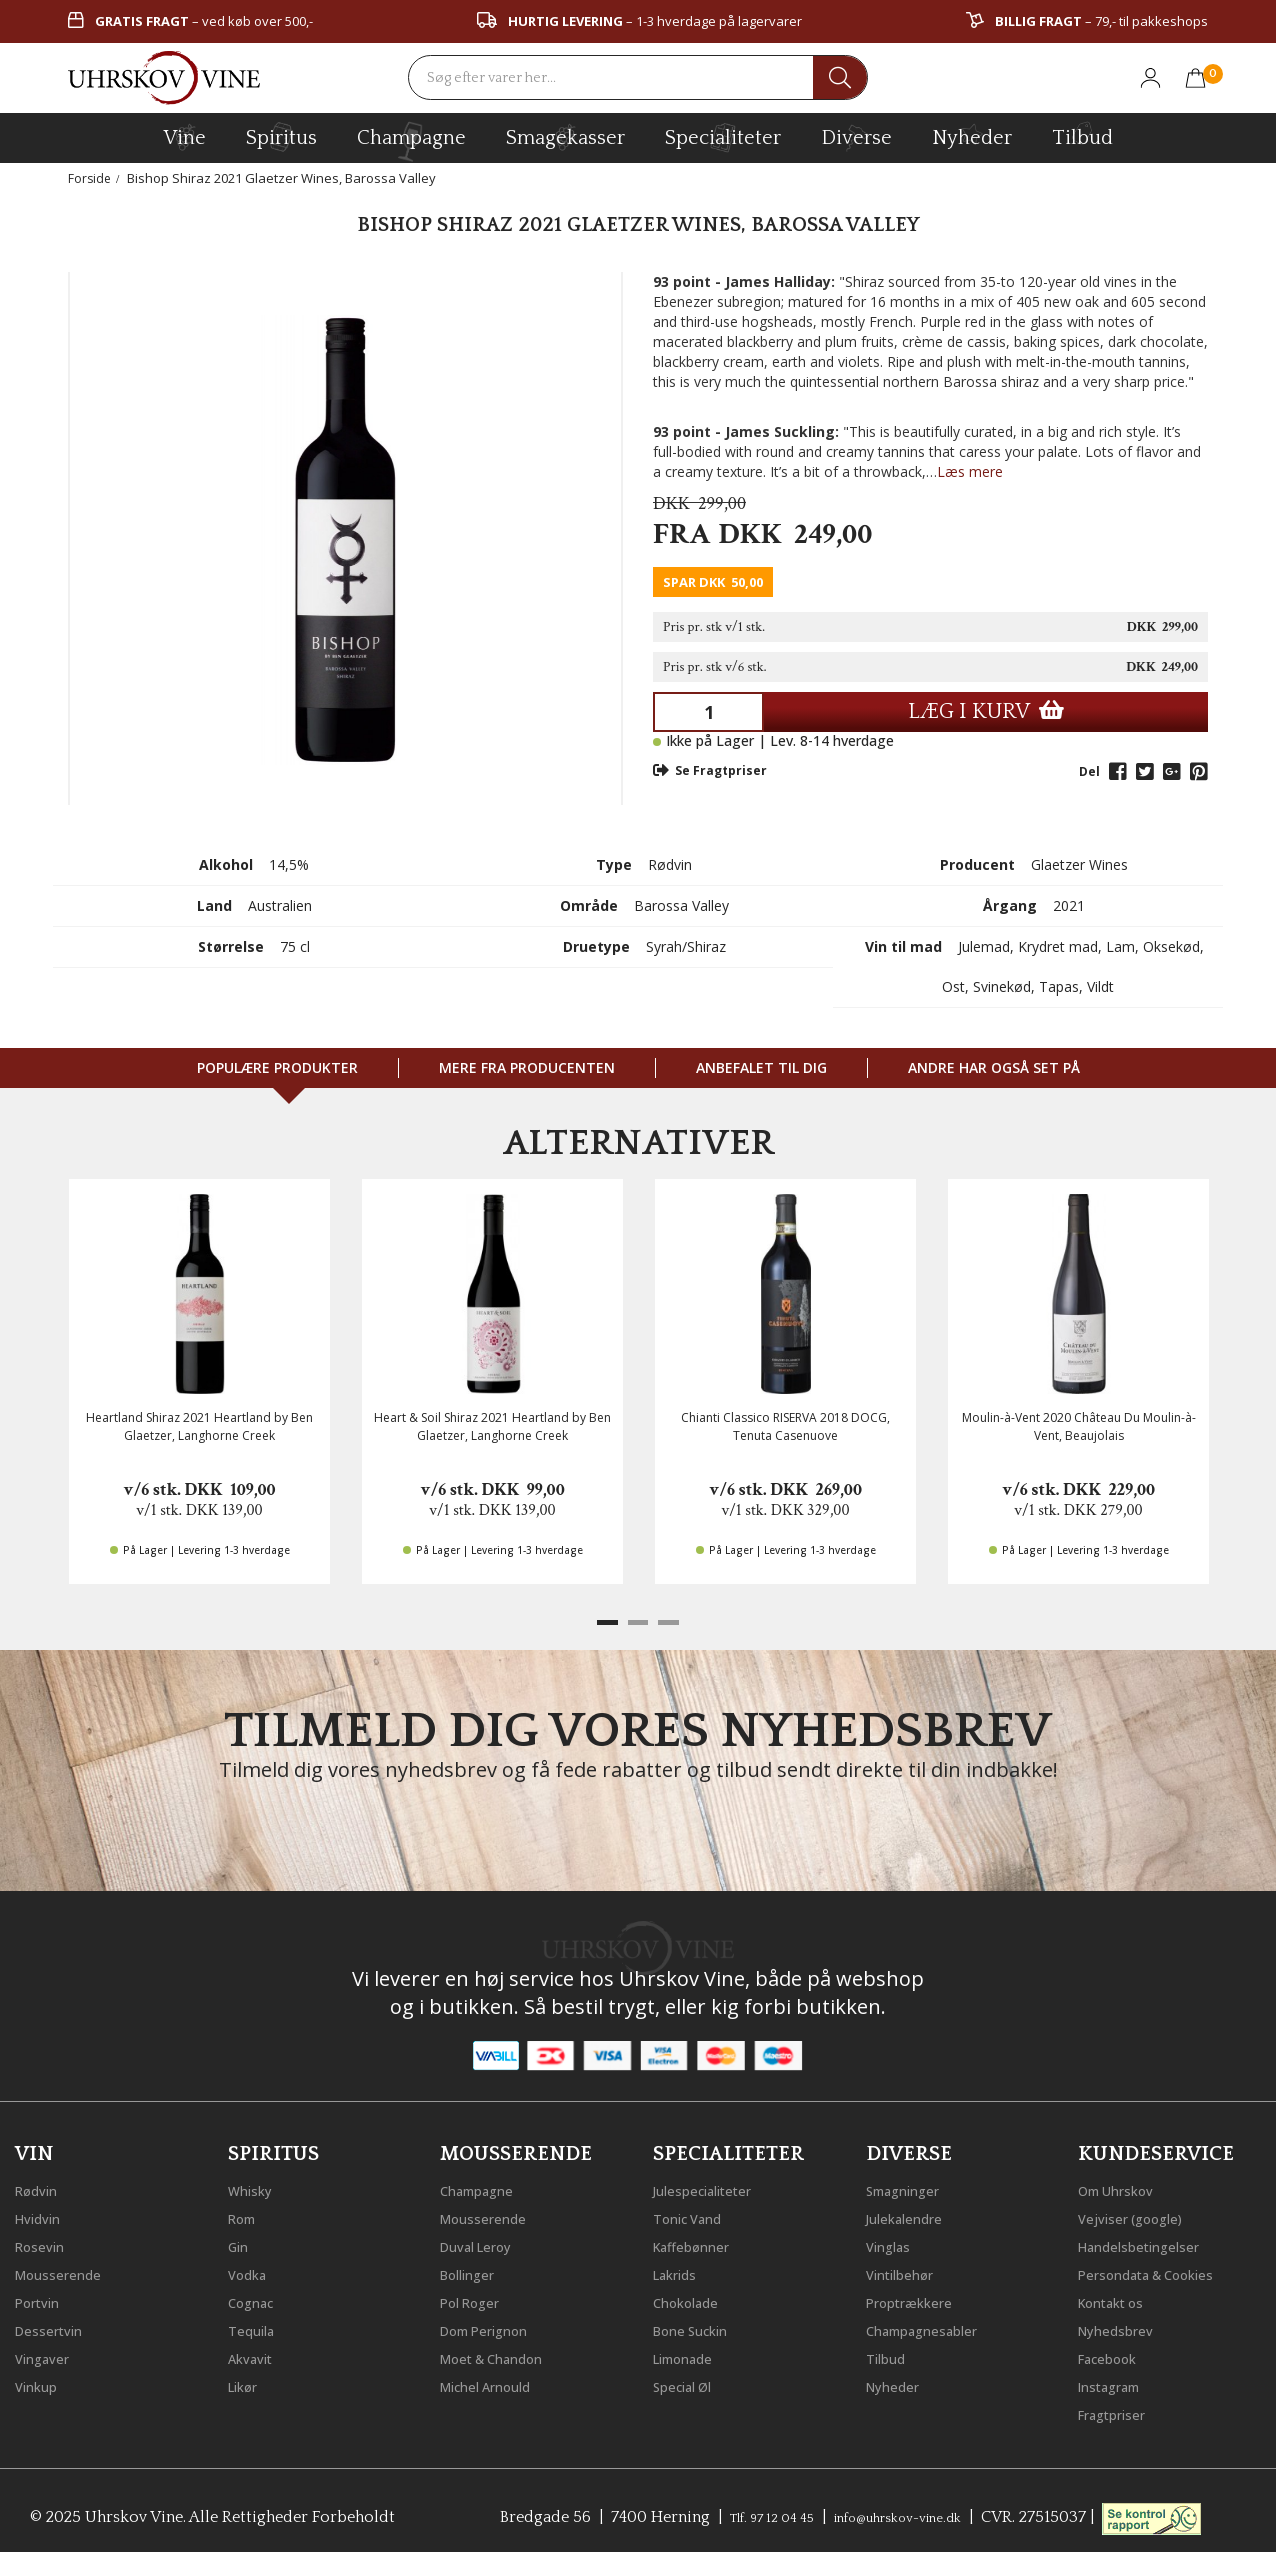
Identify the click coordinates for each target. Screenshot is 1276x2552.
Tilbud (1082, 135)
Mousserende (67, 2270)
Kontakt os (1120, 2298)
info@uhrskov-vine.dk (909, 2513)
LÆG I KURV (986, 711)
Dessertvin (55, 2326)
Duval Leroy (484, 2242)
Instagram (1117, 2382)
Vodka (252, 2270)
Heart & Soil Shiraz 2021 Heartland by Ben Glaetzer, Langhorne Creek (492, 1426)
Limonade (691, 2354)
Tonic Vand (696, 2214)
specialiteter (723, 137)
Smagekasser (565, 137)
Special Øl (689, 2382)
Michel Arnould (497, 2382)
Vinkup (41, 2382)
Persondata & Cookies (1162, 2270)
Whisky (255, 2186)
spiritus (281, 137)
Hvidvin (43, 2214)
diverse (856, 136)
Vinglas (893, 2242)
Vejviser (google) (1141, 2214)
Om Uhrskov (1125, 2186)
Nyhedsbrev (1123, 2326)
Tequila (256, 2326)
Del (1089, 771)
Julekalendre (912, 2214)
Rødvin (41, 2186)
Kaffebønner (699, 2242)
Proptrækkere (918, 2298)
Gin (241, 2242)
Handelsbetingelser (1152, 2242)
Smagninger (912, 2186)
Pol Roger (477, 2298)
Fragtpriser (1119, 2410)
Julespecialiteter (713, 2186)
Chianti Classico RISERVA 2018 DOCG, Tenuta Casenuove (785, 1426)
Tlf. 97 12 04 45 (755, 2513)
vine (185, 137)
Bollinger (474, 2270)
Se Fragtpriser (710, 770)
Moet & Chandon (505, 2354)
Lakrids (680, 2270)
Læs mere (970, 471)
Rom (246, 2214)
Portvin (42, 2298)
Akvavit (255, 2354)
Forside (90, 178)
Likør (247, 2382)
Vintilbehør (907, 2270)
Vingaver (48, 2354)
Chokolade (693, 2298)
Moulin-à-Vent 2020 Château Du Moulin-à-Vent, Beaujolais (1079, 1426)
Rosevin (45, 2242)
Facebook (1114, 2354)
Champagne (485, 2186)
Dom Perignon (495, 2326)
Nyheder (972, 135)
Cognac (256, 2298)
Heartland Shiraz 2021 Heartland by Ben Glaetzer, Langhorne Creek (199, 1426)
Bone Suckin (700, 2326)
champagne (411, 141)
